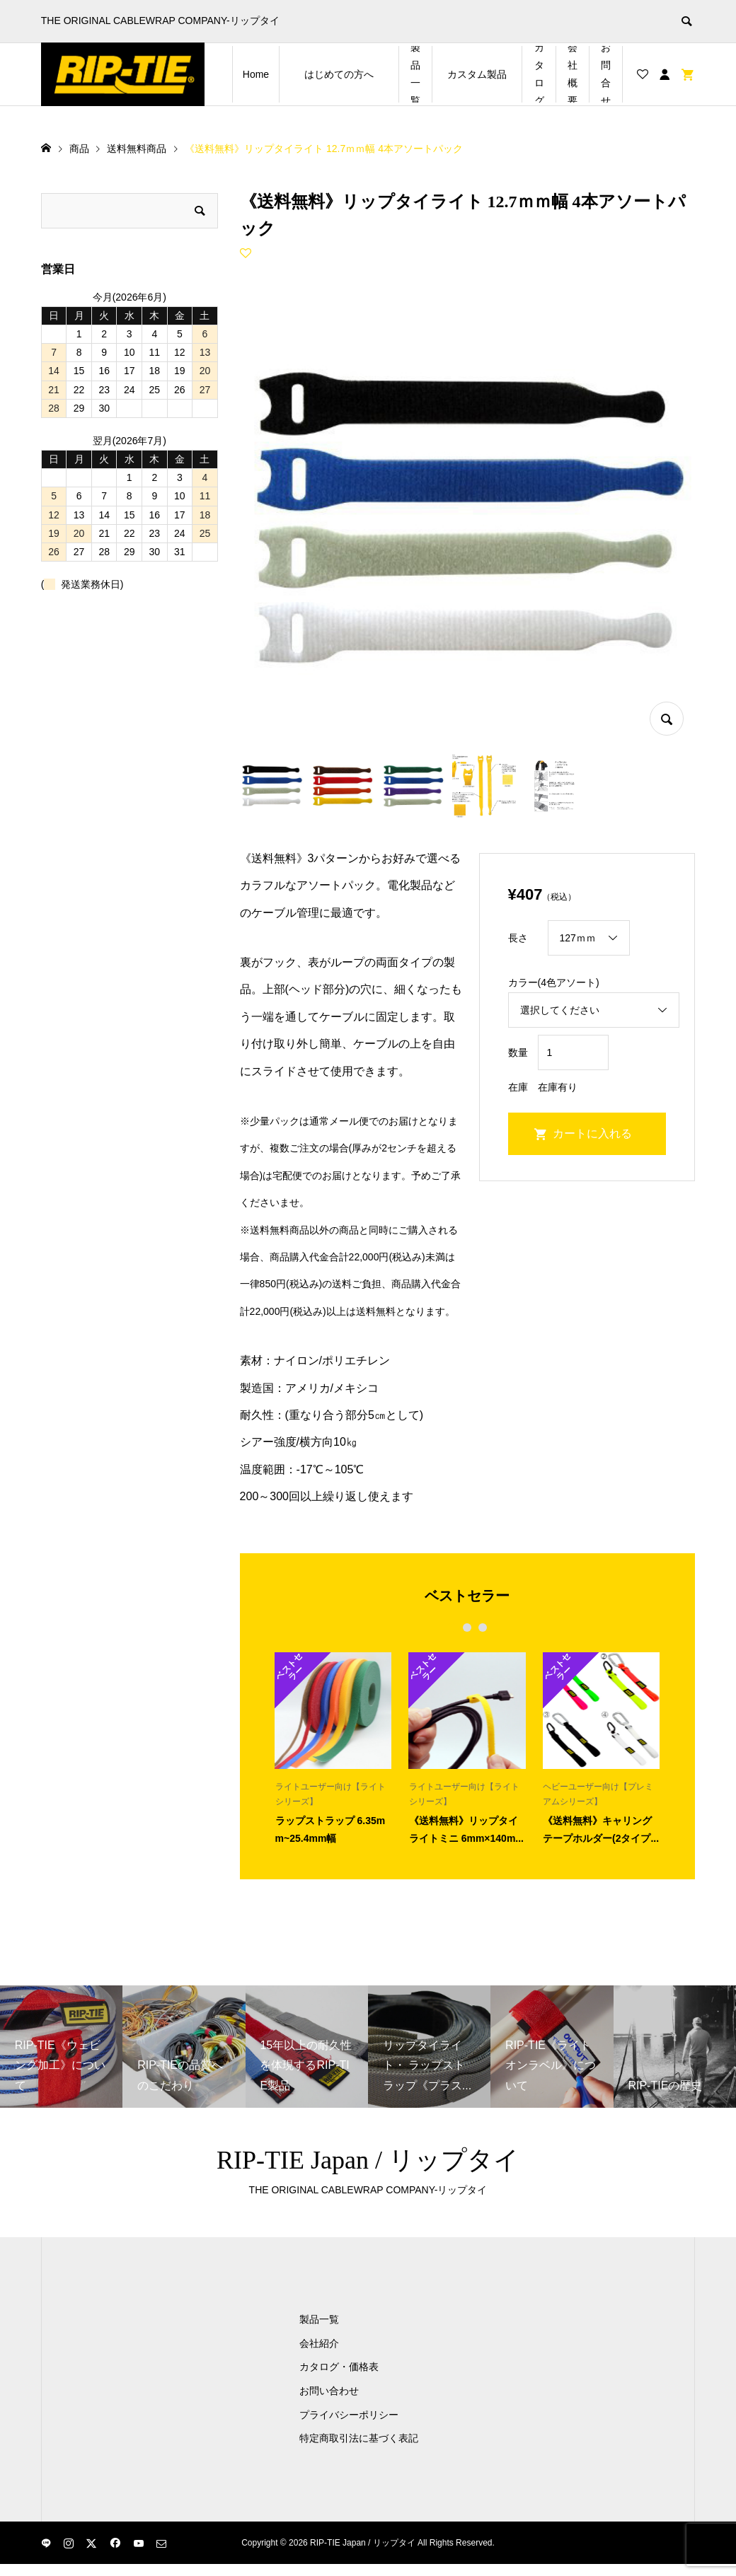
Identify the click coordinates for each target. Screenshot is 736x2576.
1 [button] (452, 1627)
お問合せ (606, 74)
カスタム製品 (484, 74)
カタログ (539, 74)
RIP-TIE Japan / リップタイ (368, 2160)
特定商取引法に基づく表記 (358, 2438)
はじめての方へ (351, 74)
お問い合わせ (329, 2390)
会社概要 (572, 74)
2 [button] (467, 1627)
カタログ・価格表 (339, 2366)
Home (256, 74)
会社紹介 (319, 2343)
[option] (333, 1748)
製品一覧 (415, 74)
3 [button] (483, 1627)
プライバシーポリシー (348, 2414)
